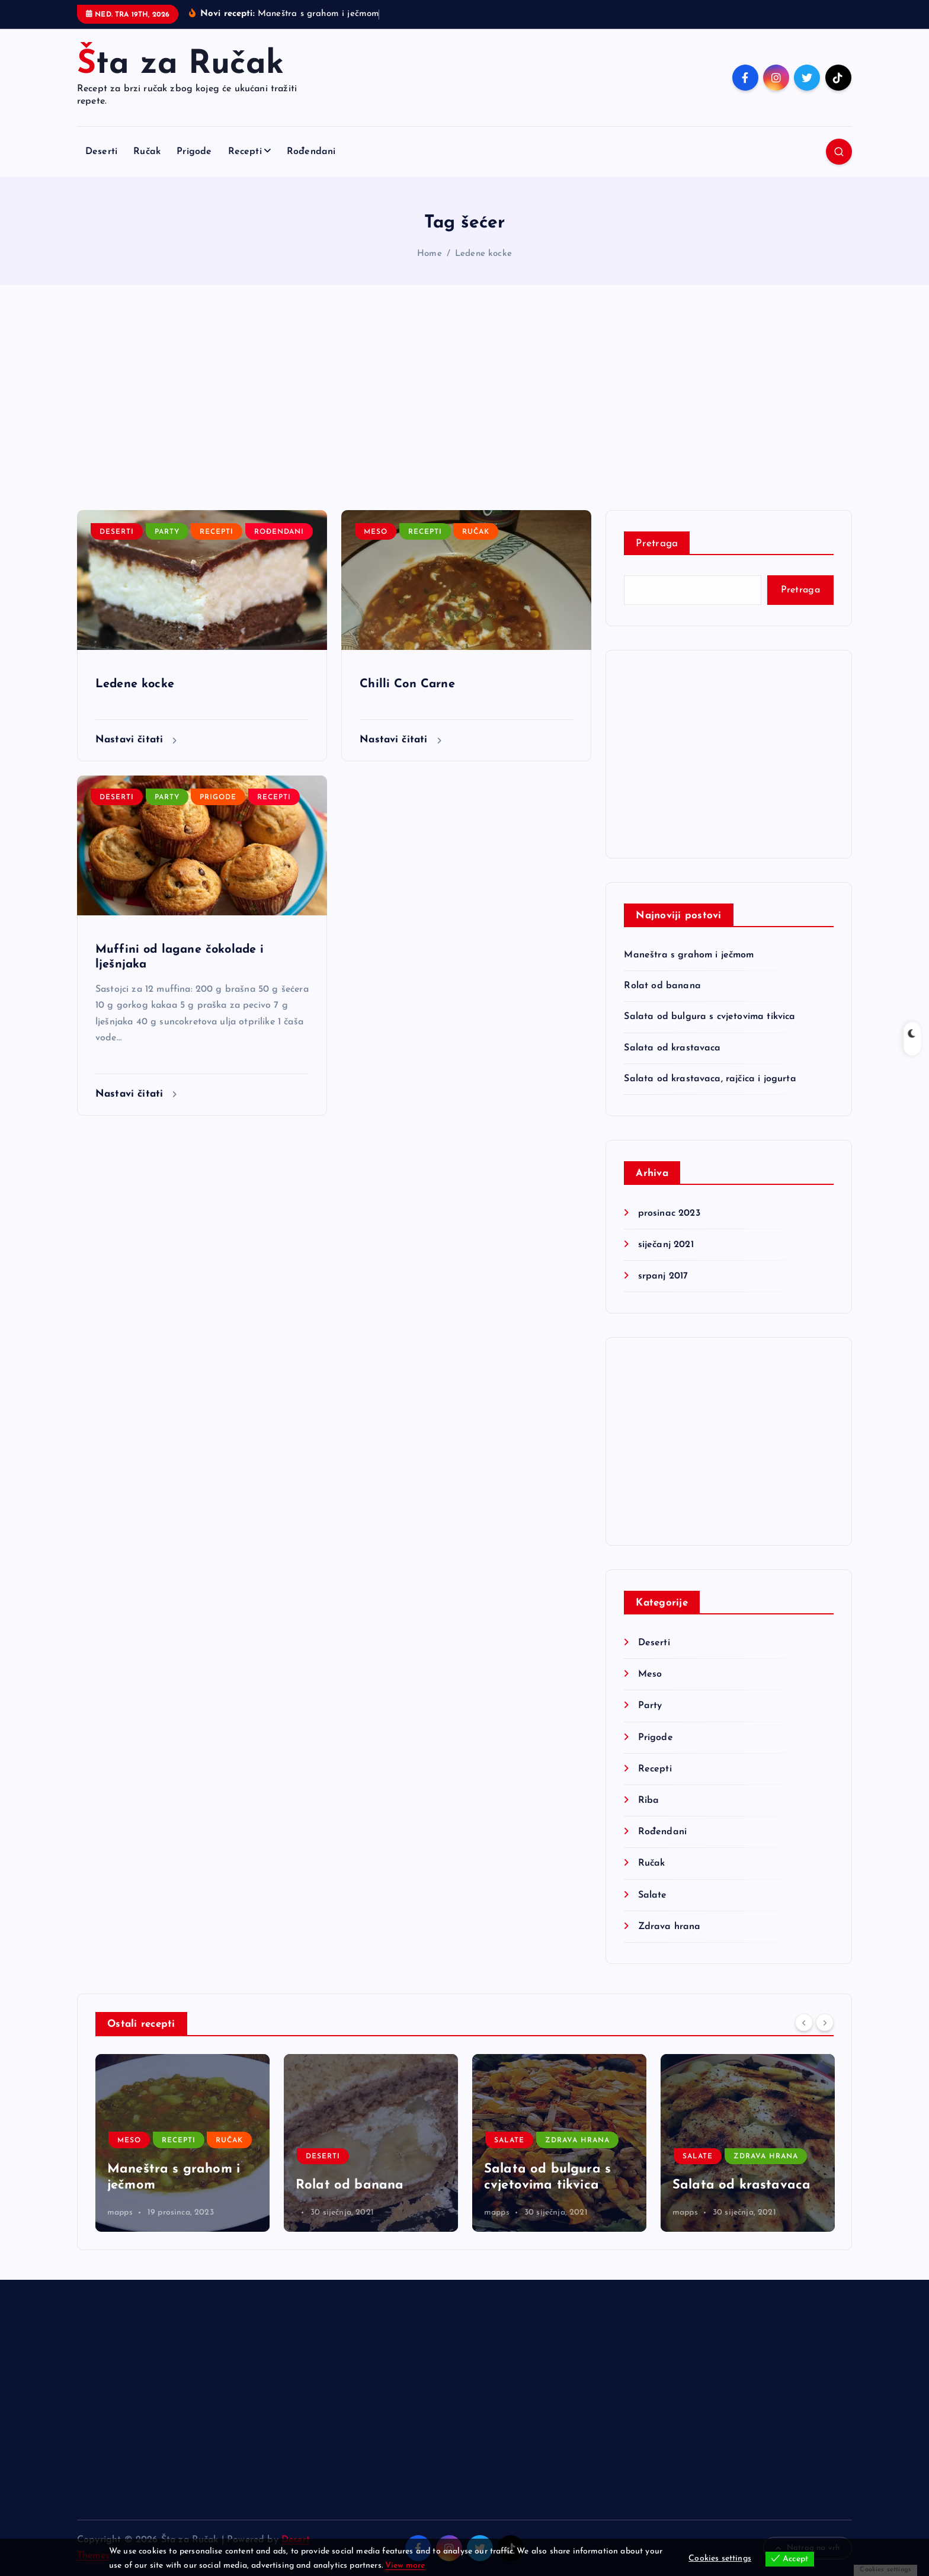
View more (405, 2565)
